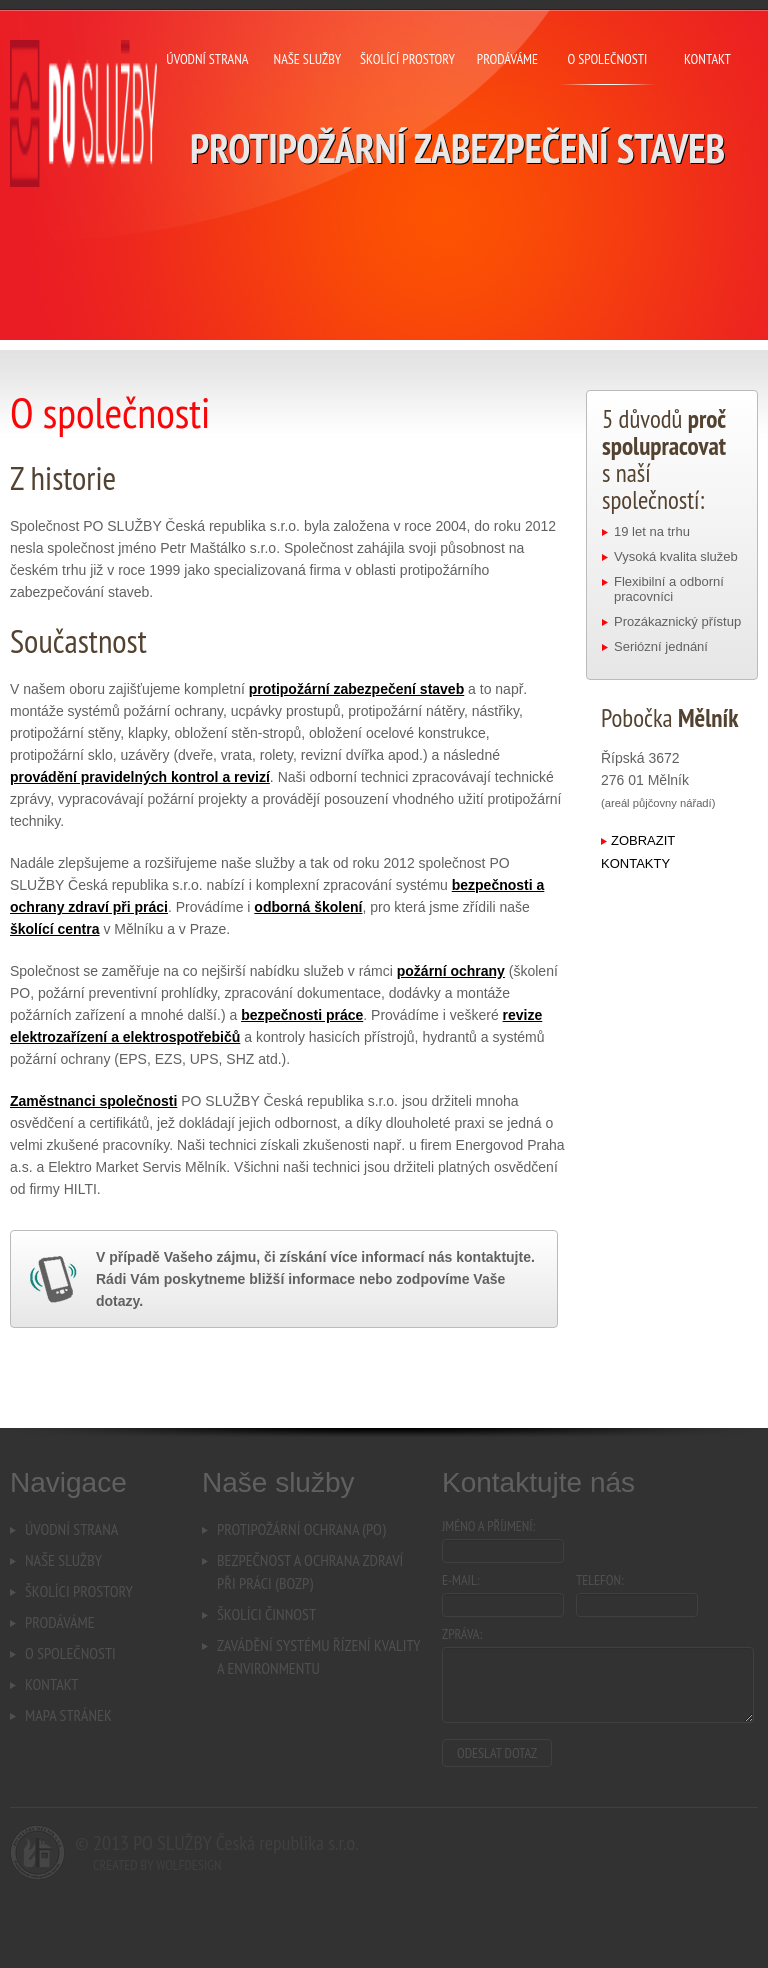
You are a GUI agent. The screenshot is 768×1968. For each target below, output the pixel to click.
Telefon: (600, 1580)
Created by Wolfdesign (157, 1865)
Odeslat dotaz (497, 1753)
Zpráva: (462, 1634)
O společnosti (607, 61)
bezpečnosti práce (302, 1015)
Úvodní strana (208, 61)
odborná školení (308, 907)
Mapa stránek (68, 1715)
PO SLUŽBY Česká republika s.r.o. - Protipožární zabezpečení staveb (84, 114)
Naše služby (307, 61)
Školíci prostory (79, 1591)
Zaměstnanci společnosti (93, 1101)
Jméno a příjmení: (489, 1526)
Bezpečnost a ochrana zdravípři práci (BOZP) (310, 1571)
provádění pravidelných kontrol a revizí (140, 777)
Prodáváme (508, 61)
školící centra (55, 929)
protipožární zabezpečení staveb (357, 689)
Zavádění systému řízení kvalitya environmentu (319, 1656)
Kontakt (708, 61)
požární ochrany (451, 971)
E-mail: (461, 1580)
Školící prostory (408, 61)
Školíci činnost (266, 1614)
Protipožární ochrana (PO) (301, 1529)
